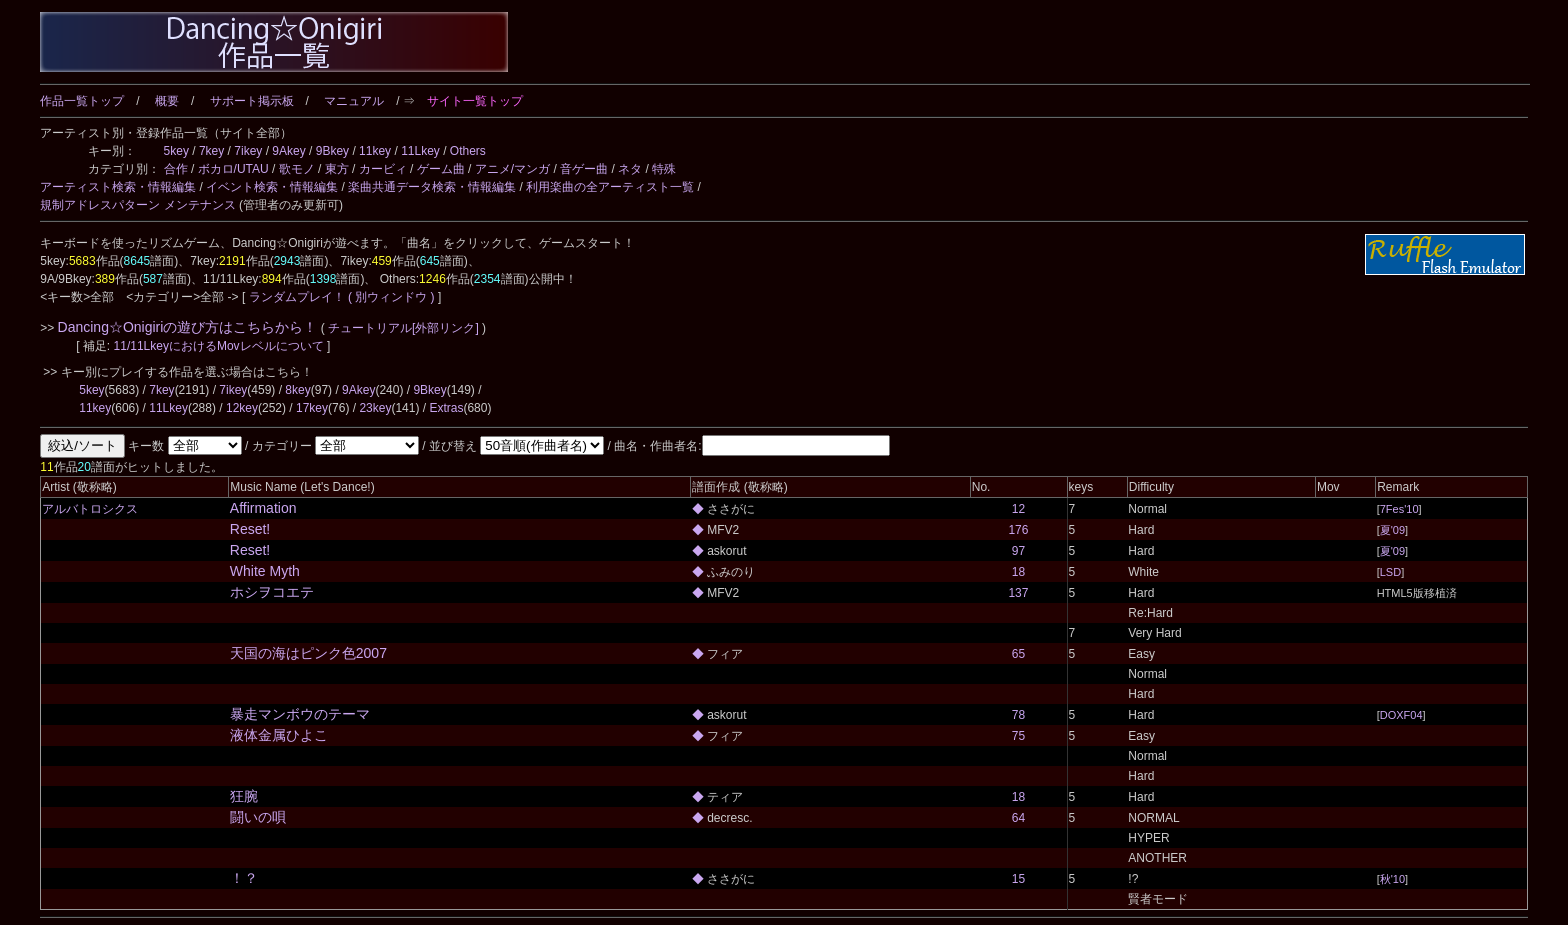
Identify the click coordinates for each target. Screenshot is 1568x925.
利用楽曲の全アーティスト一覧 (610, 187)
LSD (1390, 572)
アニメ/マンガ (512, 169)
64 (1018, 818)
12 (1018, 509)
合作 (176, 169)
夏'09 (1392, 530)
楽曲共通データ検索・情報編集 (432, 187)
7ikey (248, 151)
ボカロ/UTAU (233, 169)
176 (1018, 530)
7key (211, 151)
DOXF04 (1401, 715)
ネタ (630, 169)
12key (242, 408)
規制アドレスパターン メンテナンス (137, 205)
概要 (167, 101)
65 (1018, 654)
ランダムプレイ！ (296, 297)
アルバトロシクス (90, 509)
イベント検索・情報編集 (272, 187)
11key (375, 151)
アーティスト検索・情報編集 (118, 187)
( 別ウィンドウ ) (391, 297)
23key (375, 408)
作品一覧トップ (82, 101)
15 (1018, 879)
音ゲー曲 (584, 169)
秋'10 (1392, 879)
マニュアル (354, 101)
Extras (446, 408)
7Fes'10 (1399, 509)
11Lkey (420, 151)
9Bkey (332, 151)
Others (468, 151)
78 (1018, 715)
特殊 (664, 169)
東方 (337, 169)
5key (176, 151)
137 (1018, 593)
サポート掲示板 (252, 101)
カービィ (383, 169)
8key (297, 390)
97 (1018, 551)
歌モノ (297, 169)
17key (312, 408)
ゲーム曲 (441, 169)
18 (1018, 572)
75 (1018, 736)
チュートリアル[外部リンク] (403, 328)
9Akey (288, 151)
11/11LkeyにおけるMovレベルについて (220, 346)
